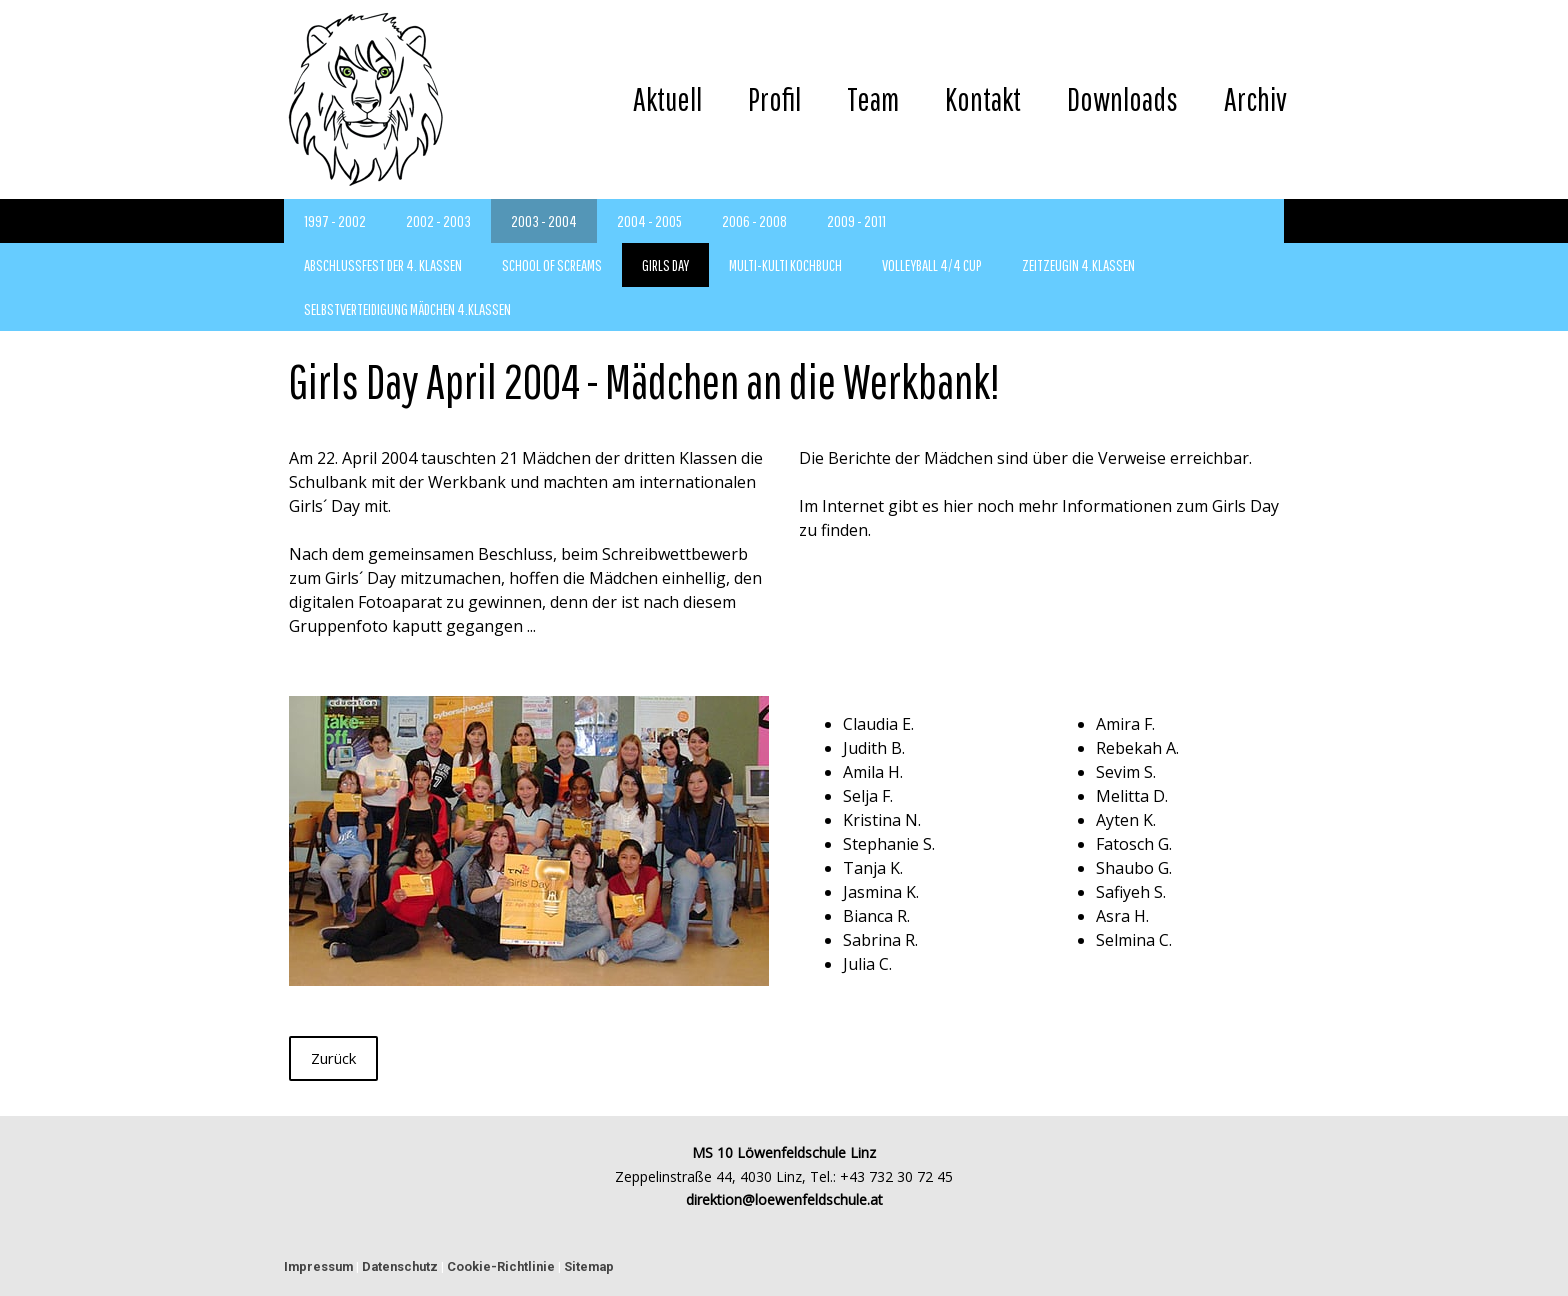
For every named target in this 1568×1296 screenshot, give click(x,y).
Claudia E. (878, 724)
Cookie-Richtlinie (501, 1266)
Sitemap (589, 1266)
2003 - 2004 (544, 221)
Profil (774, 98)
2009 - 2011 (856, 221)
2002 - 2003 (438, 221)
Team (873, 98)
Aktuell (667, 98)
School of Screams (552, 265)
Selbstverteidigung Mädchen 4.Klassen (407, 309)
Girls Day (665, 265)
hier (958, 506)
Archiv (1255, 98)
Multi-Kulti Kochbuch (785, 265)
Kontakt (983, 98)
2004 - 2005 (649, 221)
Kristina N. (882, 820)
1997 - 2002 (335, 221)
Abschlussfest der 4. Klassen (383, 265)
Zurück (333, 1058)
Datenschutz (400, 1266)
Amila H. (873, 772)
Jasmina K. (881, 892)
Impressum (318, 1266)
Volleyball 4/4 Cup (932, 265)
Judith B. (874, 748)
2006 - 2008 (754, 221)
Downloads (1122, 98)
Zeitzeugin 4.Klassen (1078, 265)
